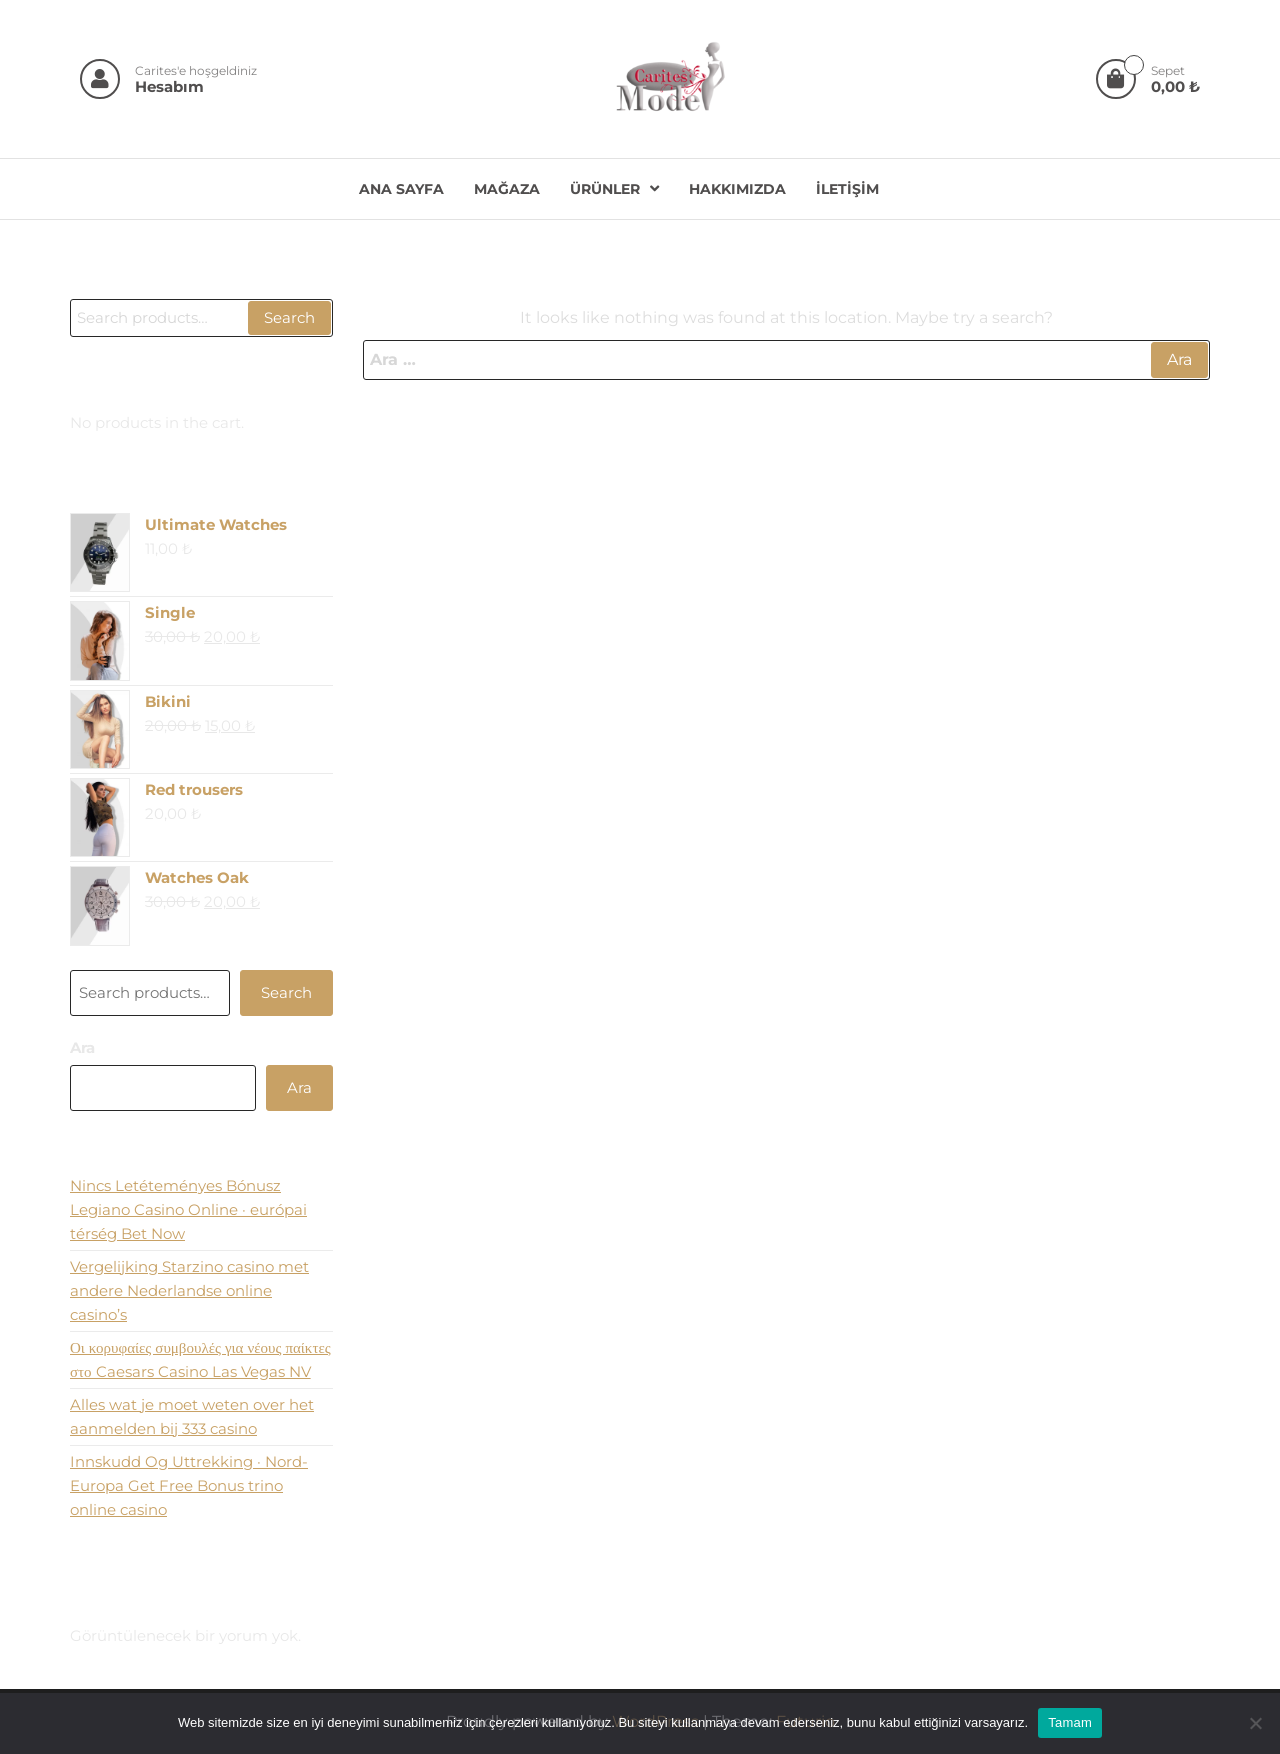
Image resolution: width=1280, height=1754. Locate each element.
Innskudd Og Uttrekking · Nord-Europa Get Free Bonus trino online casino (189, 1485)
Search (289, 317)
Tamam (1070, 1722)
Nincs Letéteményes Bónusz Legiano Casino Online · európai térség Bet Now (188, 1209)
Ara (82, 1047)
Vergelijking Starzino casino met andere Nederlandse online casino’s (189, 1290)
